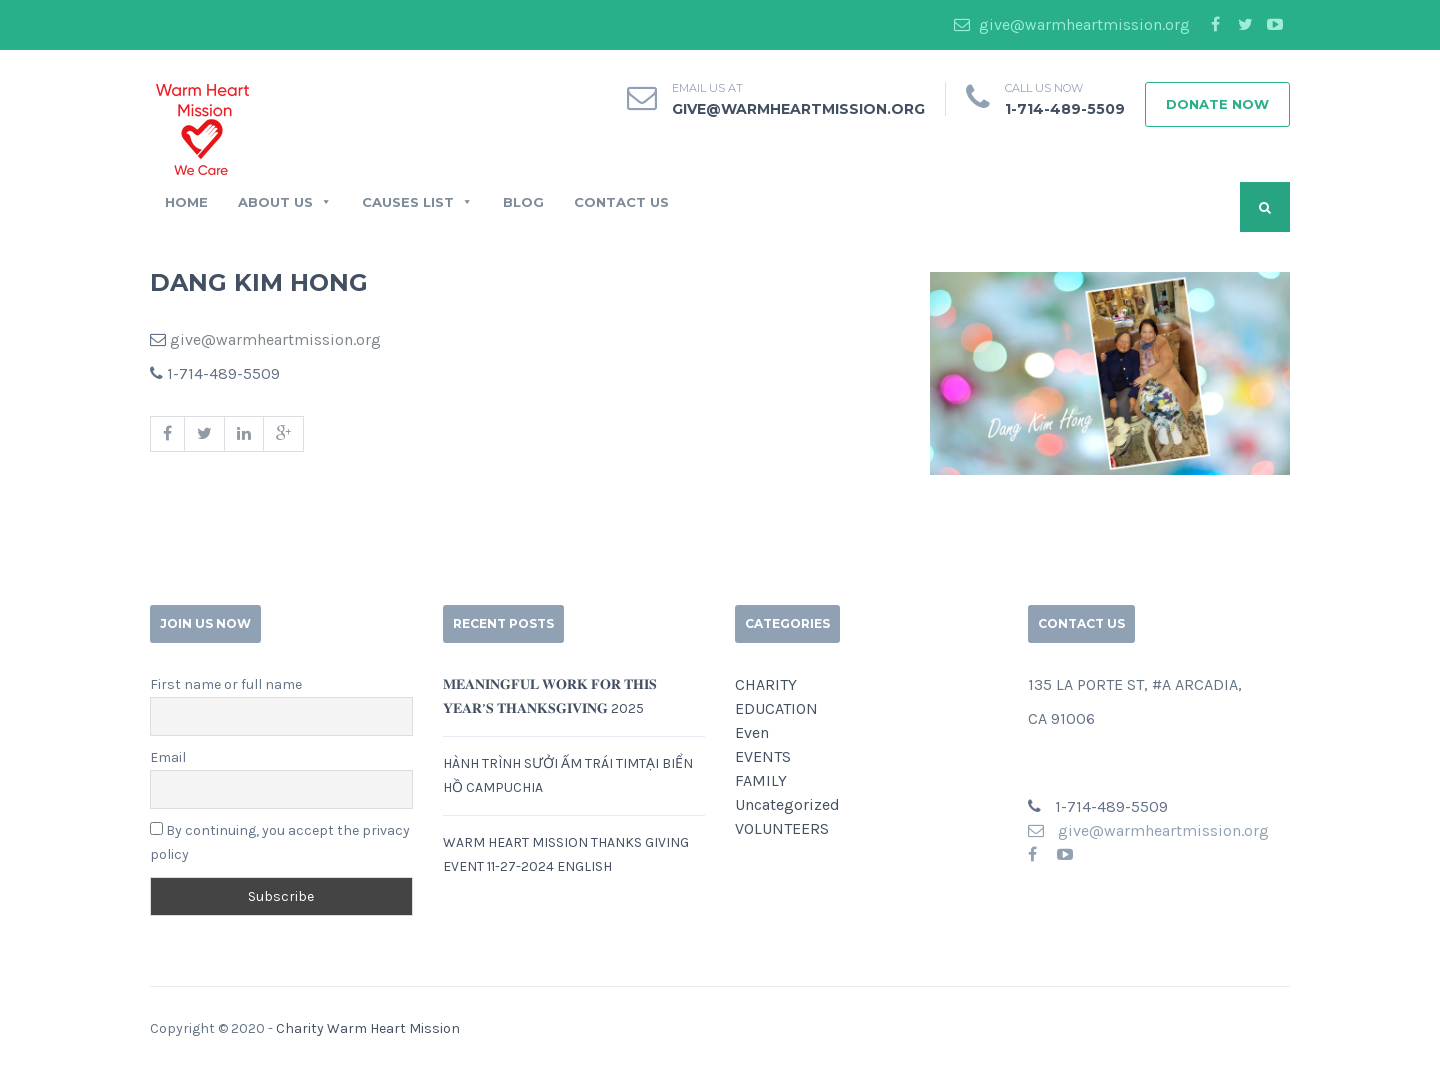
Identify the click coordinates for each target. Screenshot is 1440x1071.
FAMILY (761, 780)
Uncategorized (787, 804)
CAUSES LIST (417, 202)
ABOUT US (285, 202)
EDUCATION (776, 708)
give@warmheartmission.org (1072, 24)
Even (752, 732)
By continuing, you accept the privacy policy (280, 842)
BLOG (523, 202)
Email (168, 757)
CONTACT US (621, 202)
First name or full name (226, 684)
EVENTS (763, 756)
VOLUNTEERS (782, 828)
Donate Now (1217, 104)
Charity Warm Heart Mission (368, 1028)
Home (186, 202)
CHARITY (766, 684)
